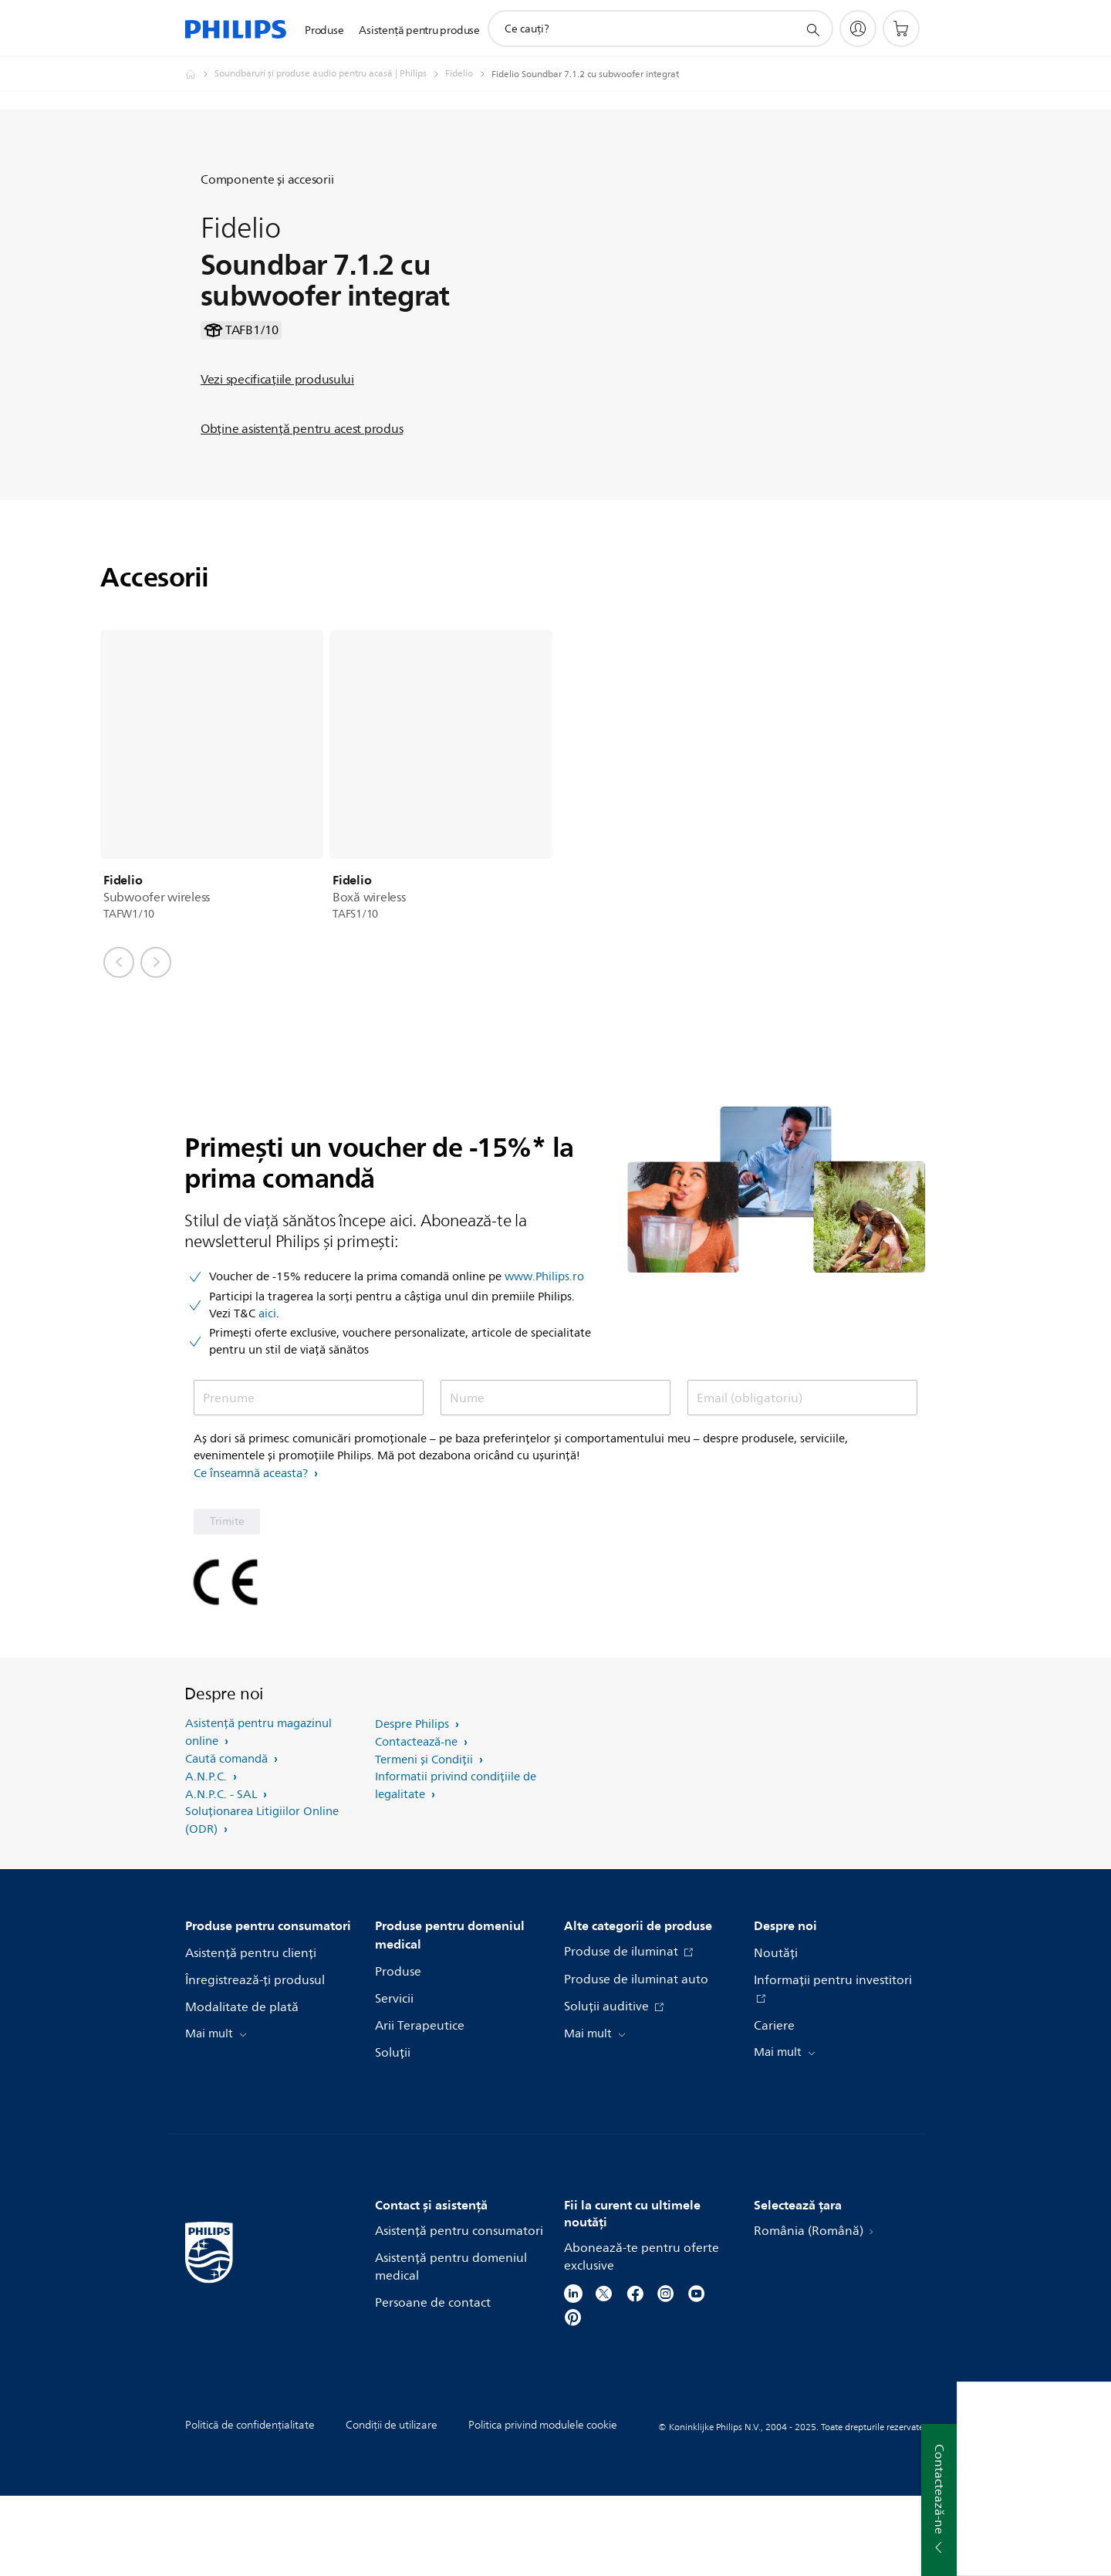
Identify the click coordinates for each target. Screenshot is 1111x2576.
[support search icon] (812, 29)
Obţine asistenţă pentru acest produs (302, 469)
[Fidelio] (468, 74)
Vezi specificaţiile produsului (277, 420)
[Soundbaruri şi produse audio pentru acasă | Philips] (329, 74)
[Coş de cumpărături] (901, 28)
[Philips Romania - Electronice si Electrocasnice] (199, 74)
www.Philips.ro (544, 1357)
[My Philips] (857, 28)
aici (267, 1394)
